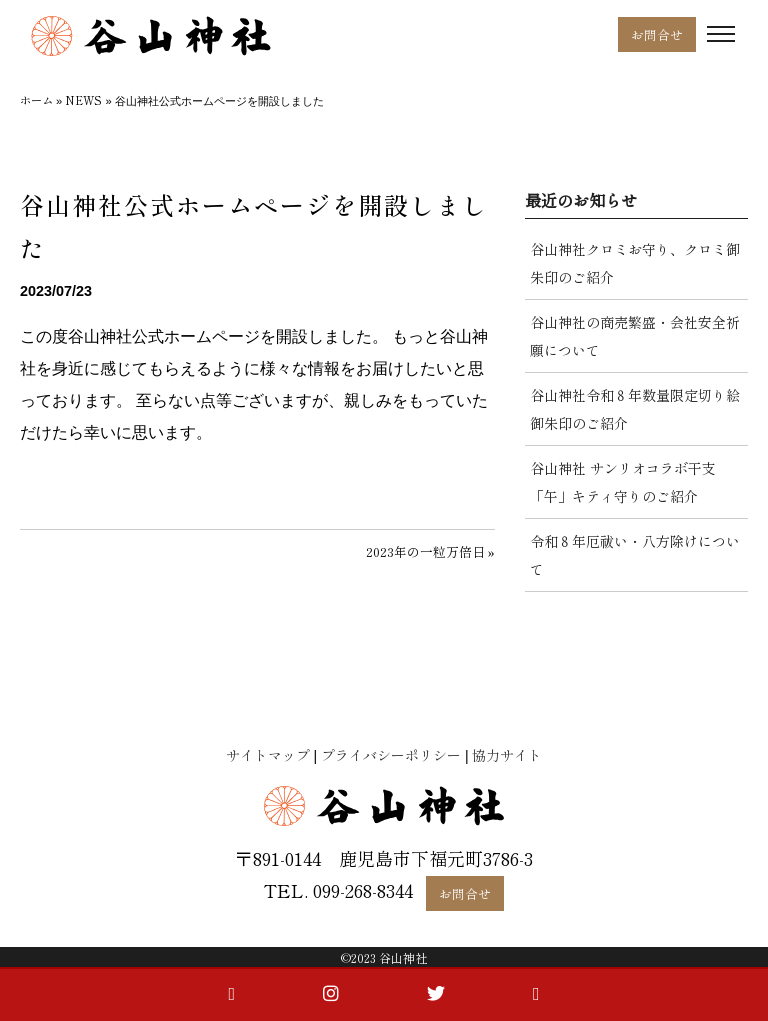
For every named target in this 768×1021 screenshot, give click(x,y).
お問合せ (657, 34)
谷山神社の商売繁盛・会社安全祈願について (635, 336)
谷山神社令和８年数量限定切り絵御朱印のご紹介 (635, 409)
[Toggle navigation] (720, 34)
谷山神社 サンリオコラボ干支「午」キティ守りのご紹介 (623, 482)
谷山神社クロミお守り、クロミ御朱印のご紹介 (635, 263)
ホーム (36, 100)
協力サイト (507, 755)
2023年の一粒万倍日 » (430, 551)
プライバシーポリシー (391, 755)
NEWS (83, 100)
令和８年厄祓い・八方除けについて (635, 555)
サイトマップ (268, 755)
